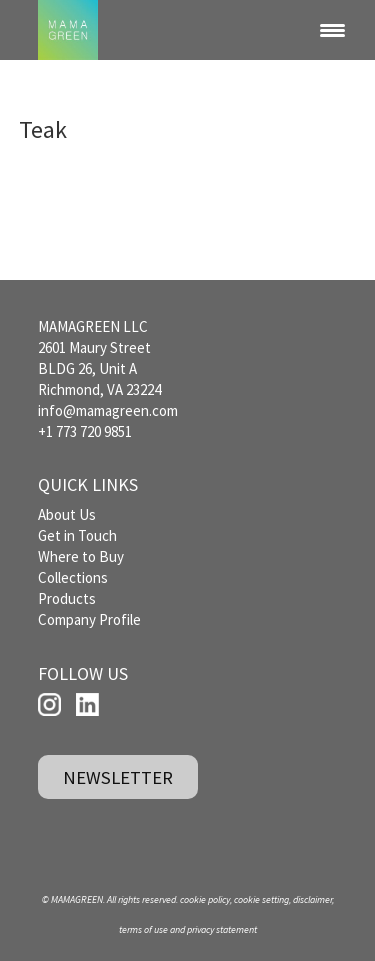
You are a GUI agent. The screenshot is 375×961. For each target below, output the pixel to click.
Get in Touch (77, 535)
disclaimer (312, 899)
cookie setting (261, 899)
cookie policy (205, 899)
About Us (67, 514)
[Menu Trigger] (333, 30)
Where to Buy (81, 556)
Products (67, 598)
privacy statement (222, 929)
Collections (73, 577)
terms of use (143, 929)
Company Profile (89, 619)
